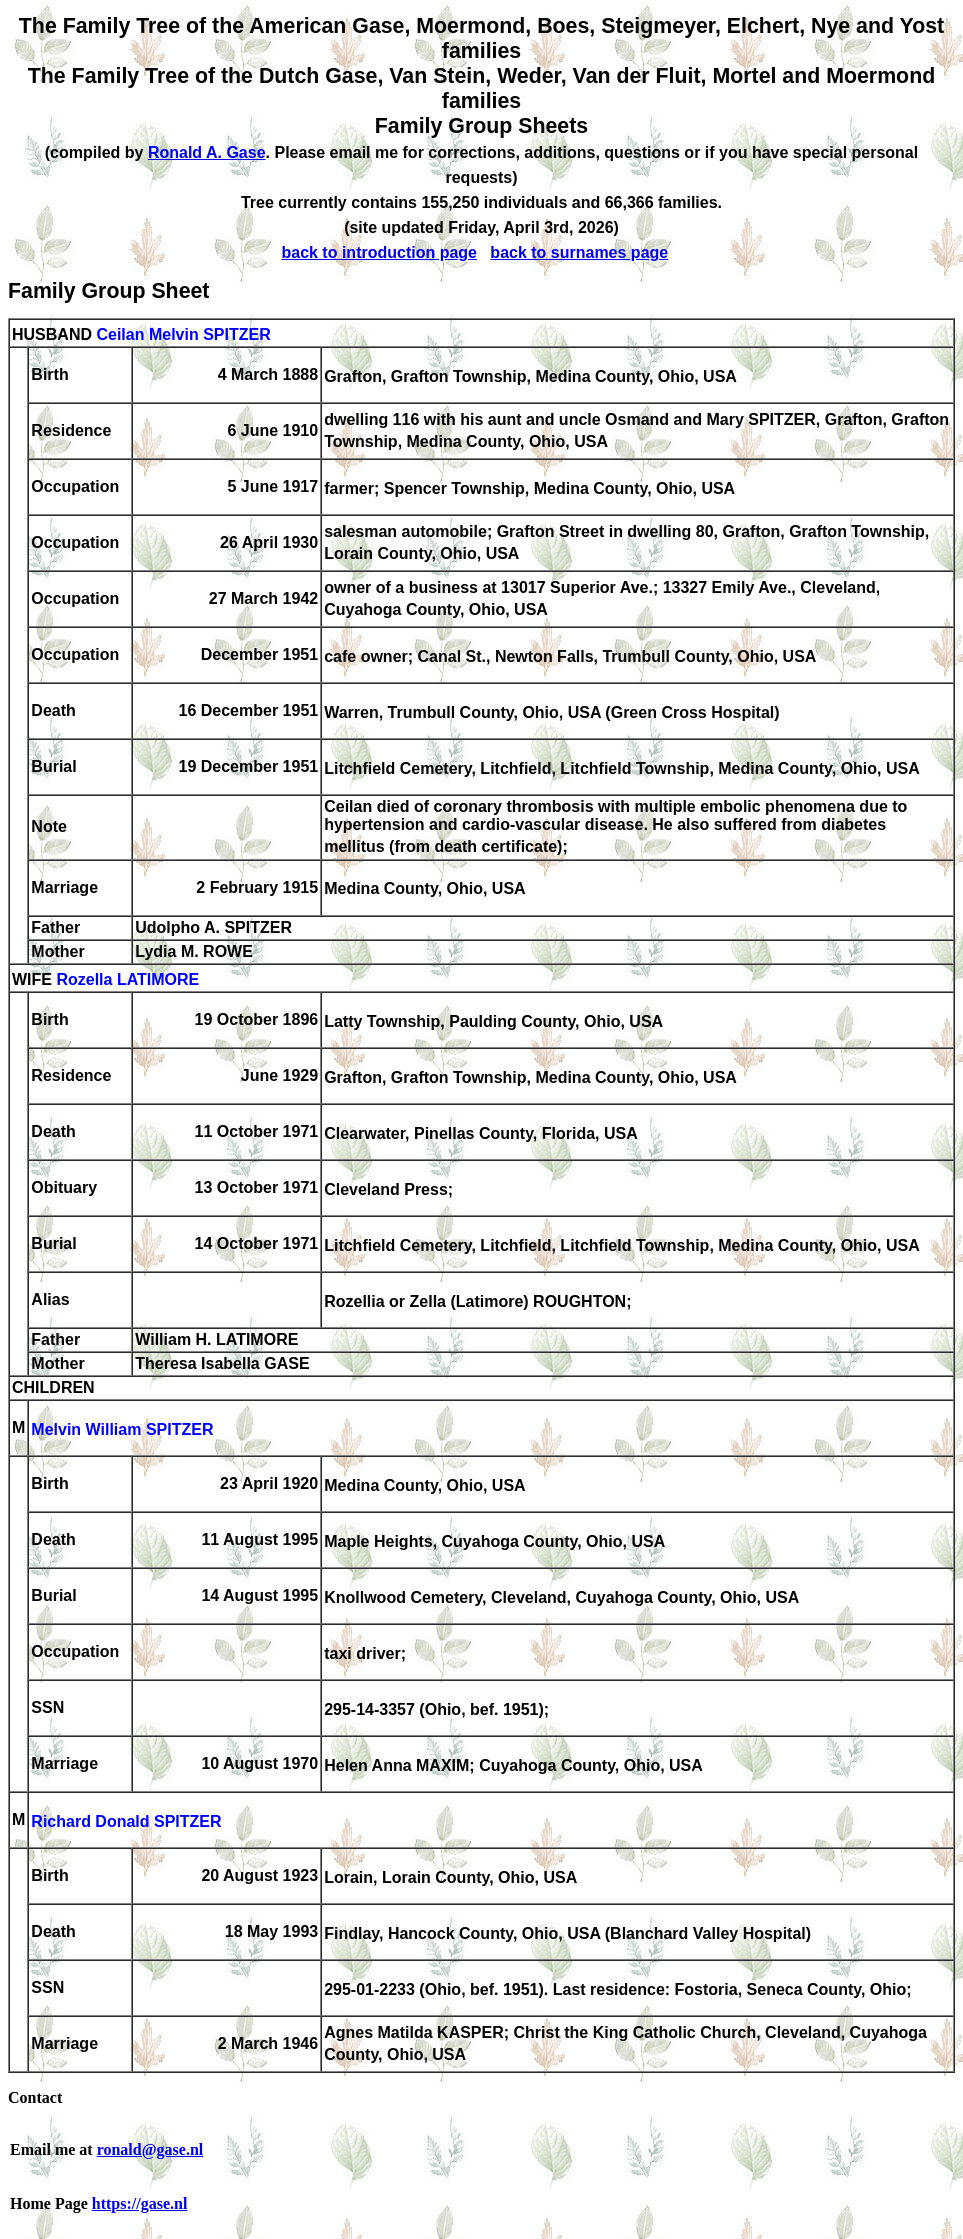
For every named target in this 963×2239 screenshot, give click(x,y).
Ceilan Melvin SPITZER (183, 334)
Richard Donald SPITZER (126, 1821)
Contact (35, 2097)
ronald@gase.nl (150, 2149)
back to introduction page (379, 252)
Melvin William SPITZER (122, 1429)
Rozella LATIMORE (127, 979)
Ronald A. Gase (207, 152)
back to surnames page (579, 252)
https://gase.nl (140, 2203)
